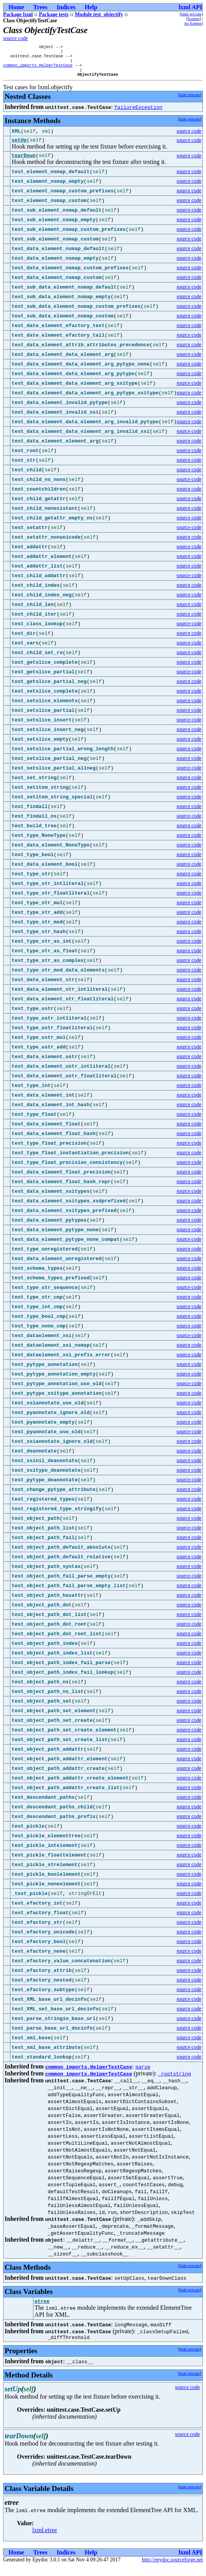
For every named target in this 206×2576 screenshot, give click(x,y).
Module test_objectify (99, 14)
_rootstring (174, 2081)
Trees (40, 7)
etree (42, 2309)
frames (193, 18)
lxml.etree (44, 2540)
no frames (192, 23)
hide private (191, 14)
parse (142, 2074)
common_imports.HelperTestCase (38, 69)
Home (16, 7)
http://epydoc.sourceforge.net (172, 2570)
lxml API (190, 7)
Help (91, 7)
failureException (139, 112)
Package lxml (18, 14)
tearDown (23, 162)
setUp (19, 146)
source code (15, 38)
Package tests (53, 14)
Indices (65, 7)
